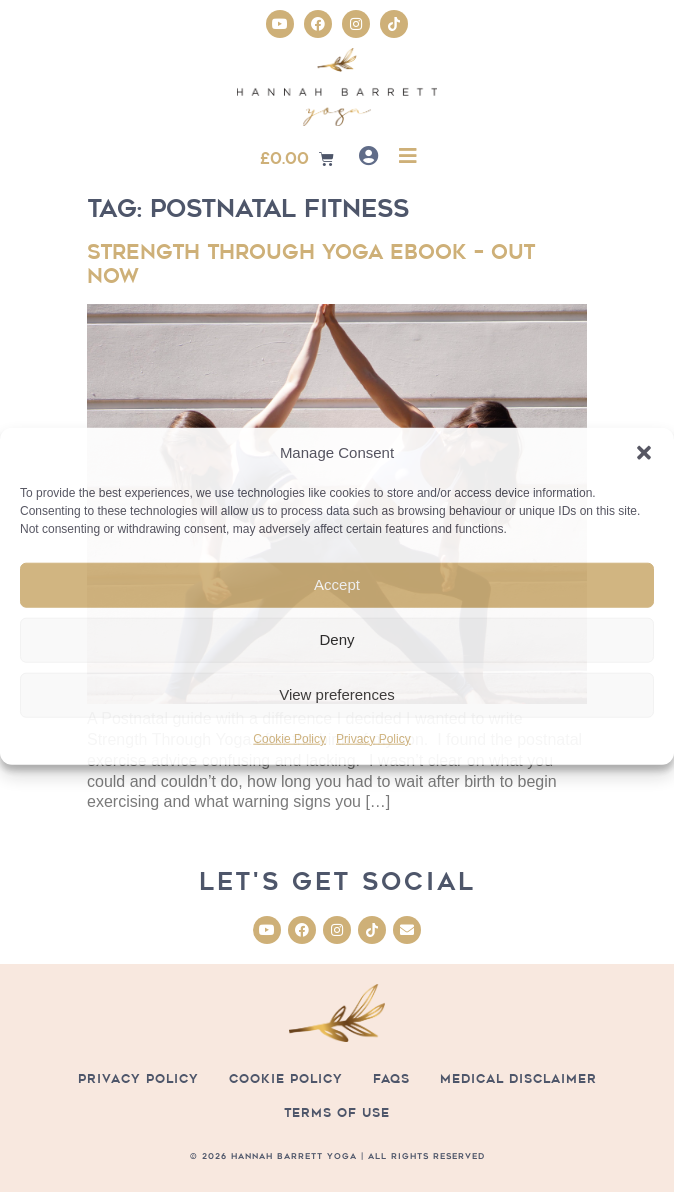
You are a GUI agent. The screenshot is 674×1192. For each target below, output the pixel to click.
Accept (337, 584)
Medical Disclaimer (518, 1078)
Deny (336, 639)
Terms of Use (337, 1112)
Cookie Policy (289, 739)
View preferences (337, 694)
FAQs (391, 1078)
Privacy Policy (373, 739)
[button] (644, 453)
